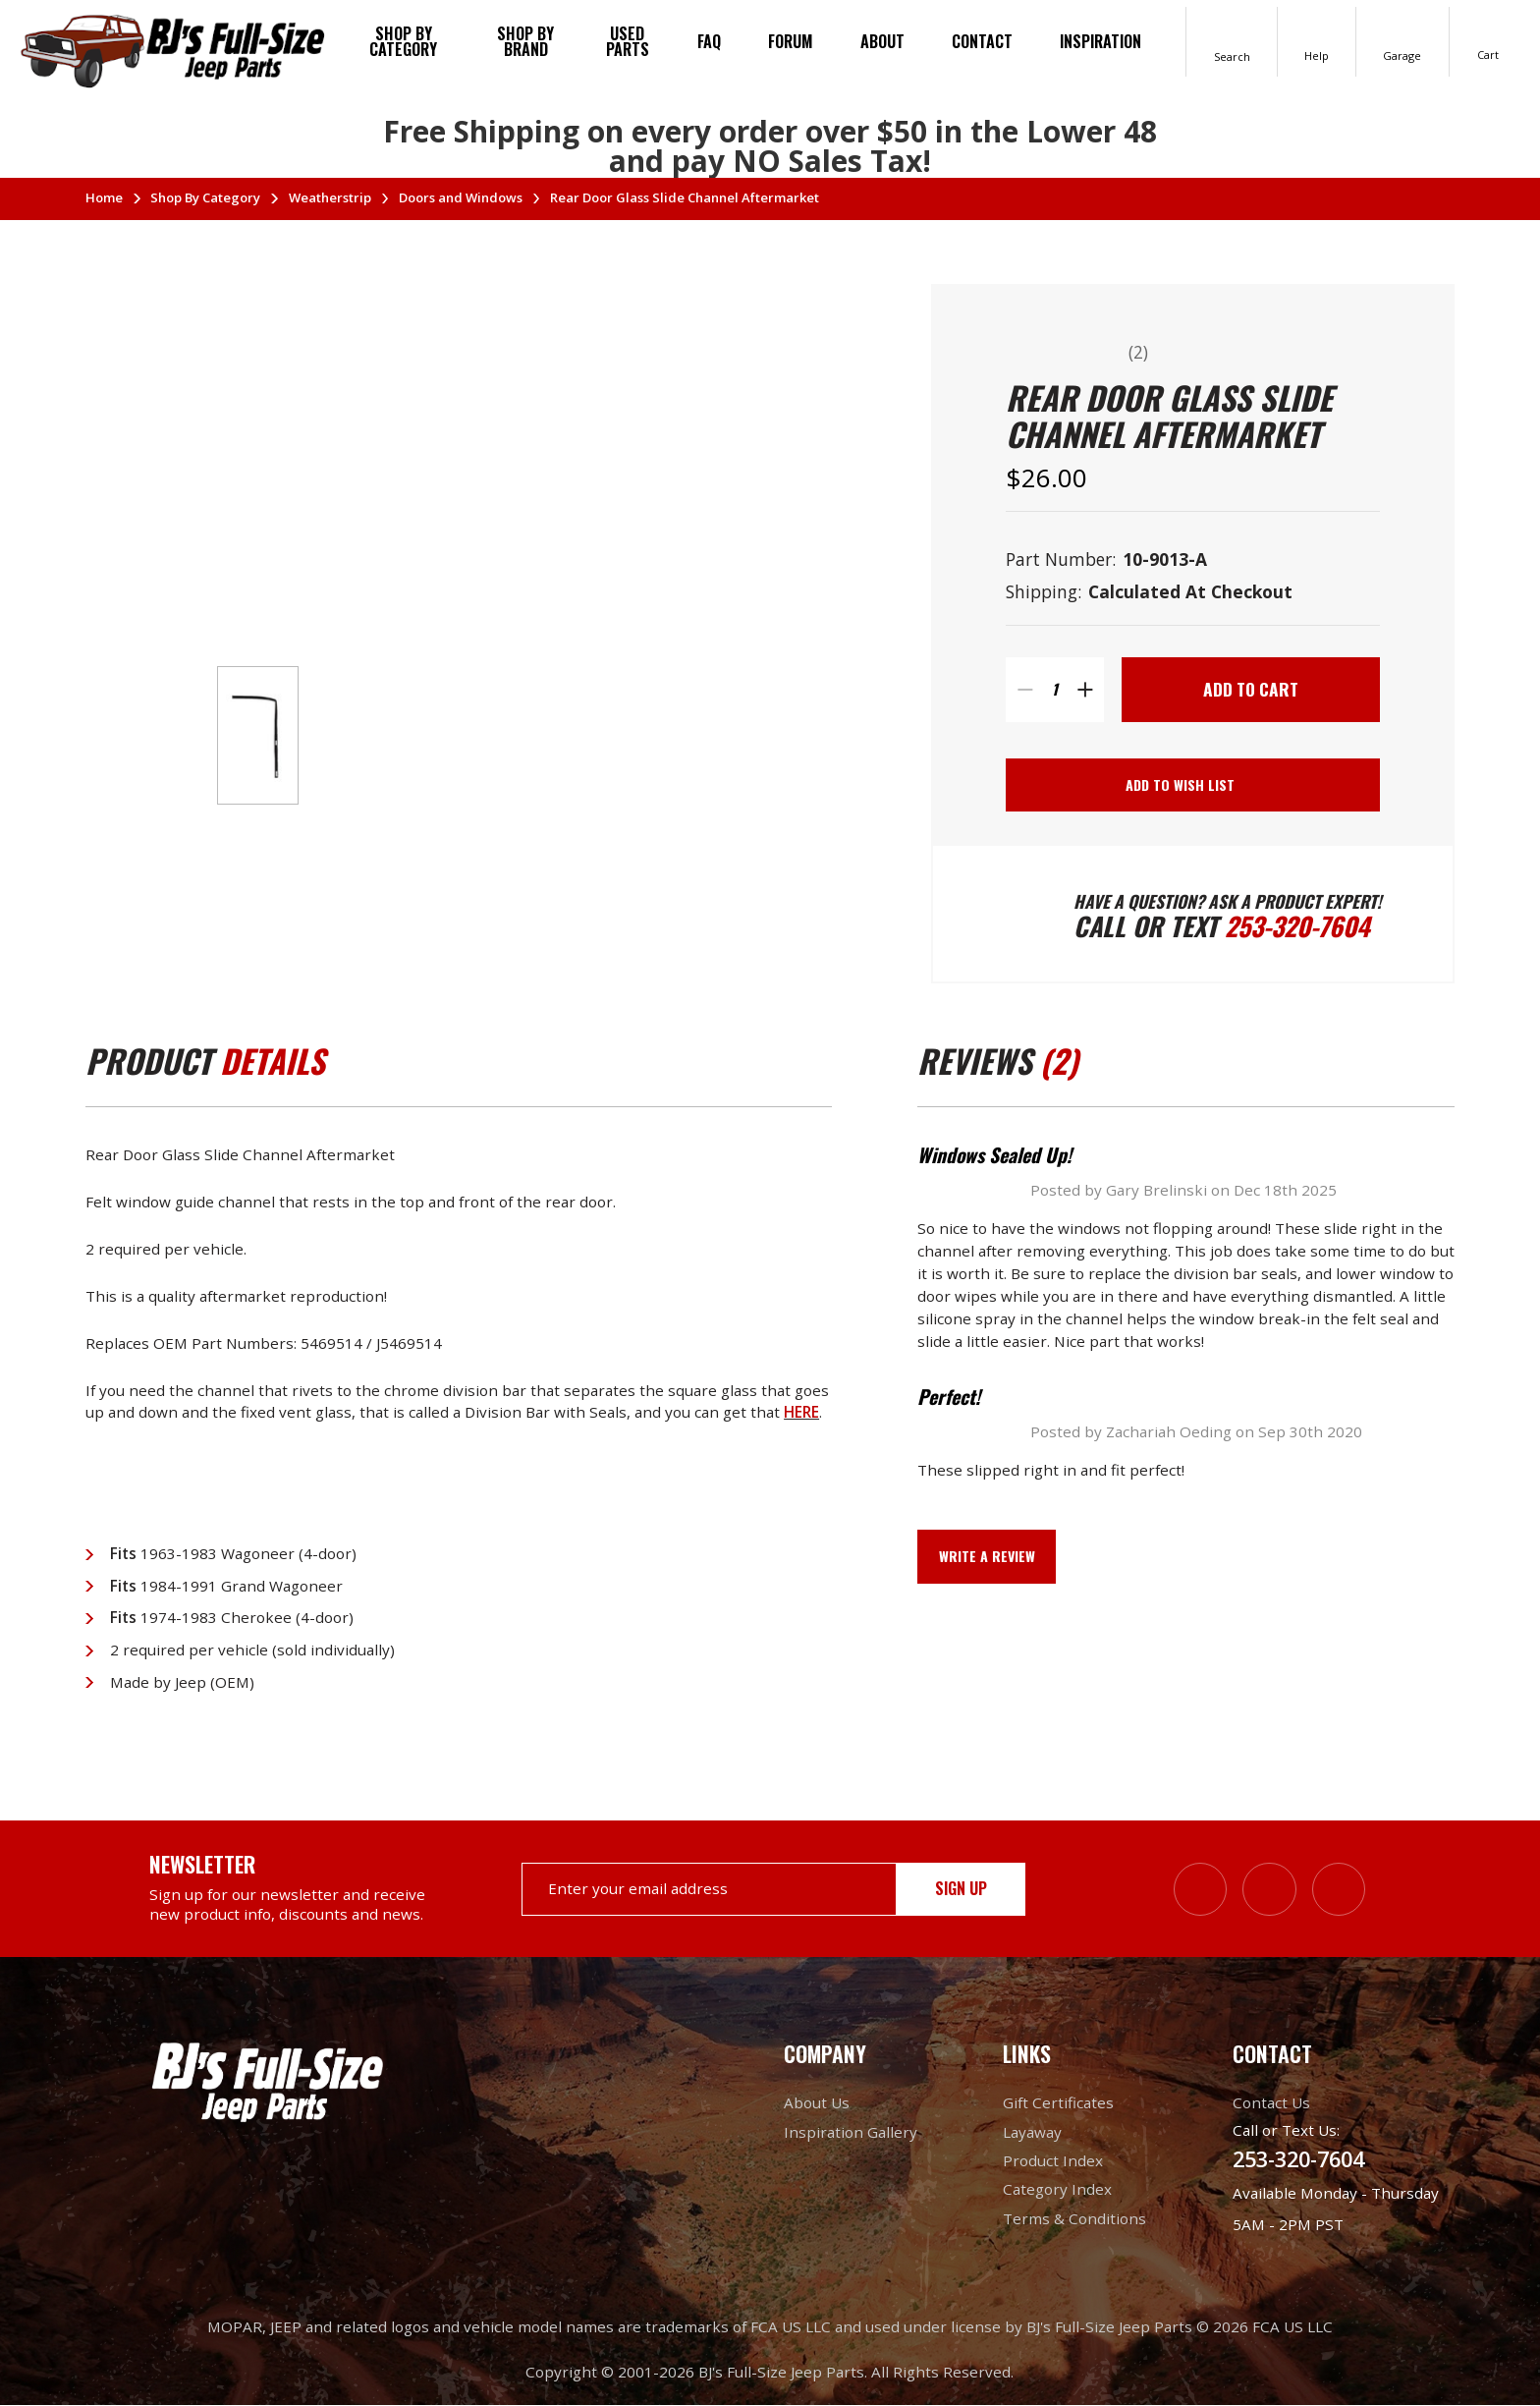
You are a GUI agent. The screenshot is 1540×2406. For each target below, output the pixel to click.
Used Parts (627, 41)
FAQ (709, 41)
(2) (1138, 352)
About (882, 41)
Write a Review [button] (987, 1555)
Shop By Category (403, 41)
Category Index (1057, 2190)
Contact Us (1271, 2103)
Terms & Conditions (1074, 2218)
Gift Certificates (1058, 2103)
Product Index (1053, 2161)
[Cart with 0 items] (1488, 41)
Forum (790, 41)
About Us (817, 2103)
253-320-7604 (1297, 926)
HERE (801, 1412)
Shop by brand (525, 41)
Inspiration (1100, 41)
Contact (982, 41)
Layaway (1032, 2132)
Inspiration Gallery (850, 2132)
